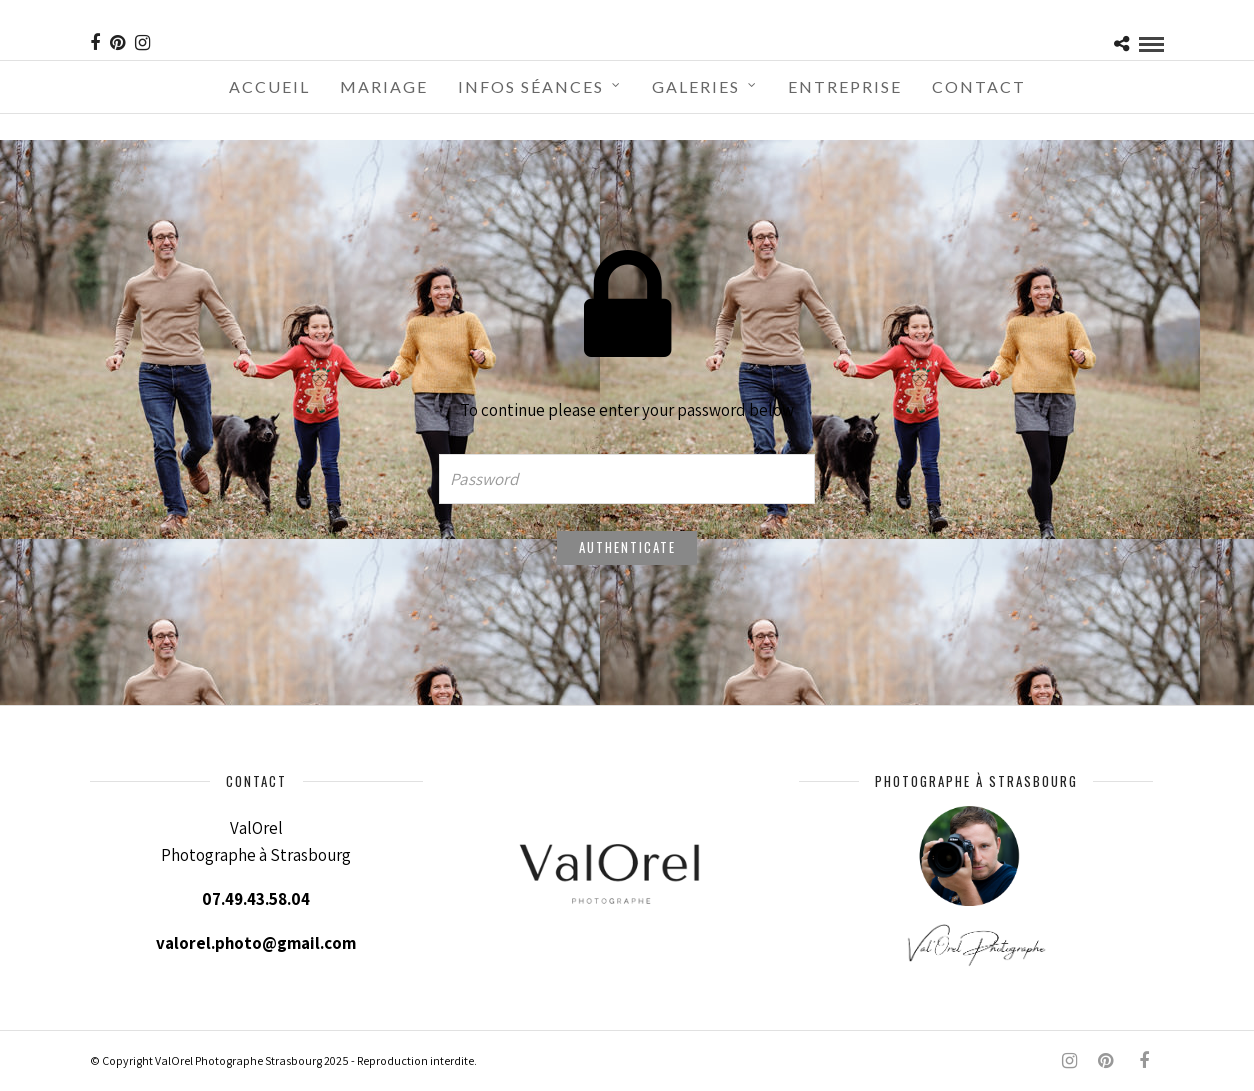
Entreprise (845, 86)
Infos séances (531, 86)
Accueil (269, 86)
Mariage (384, 86)
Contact (979, 86)
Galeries (696, 86)
